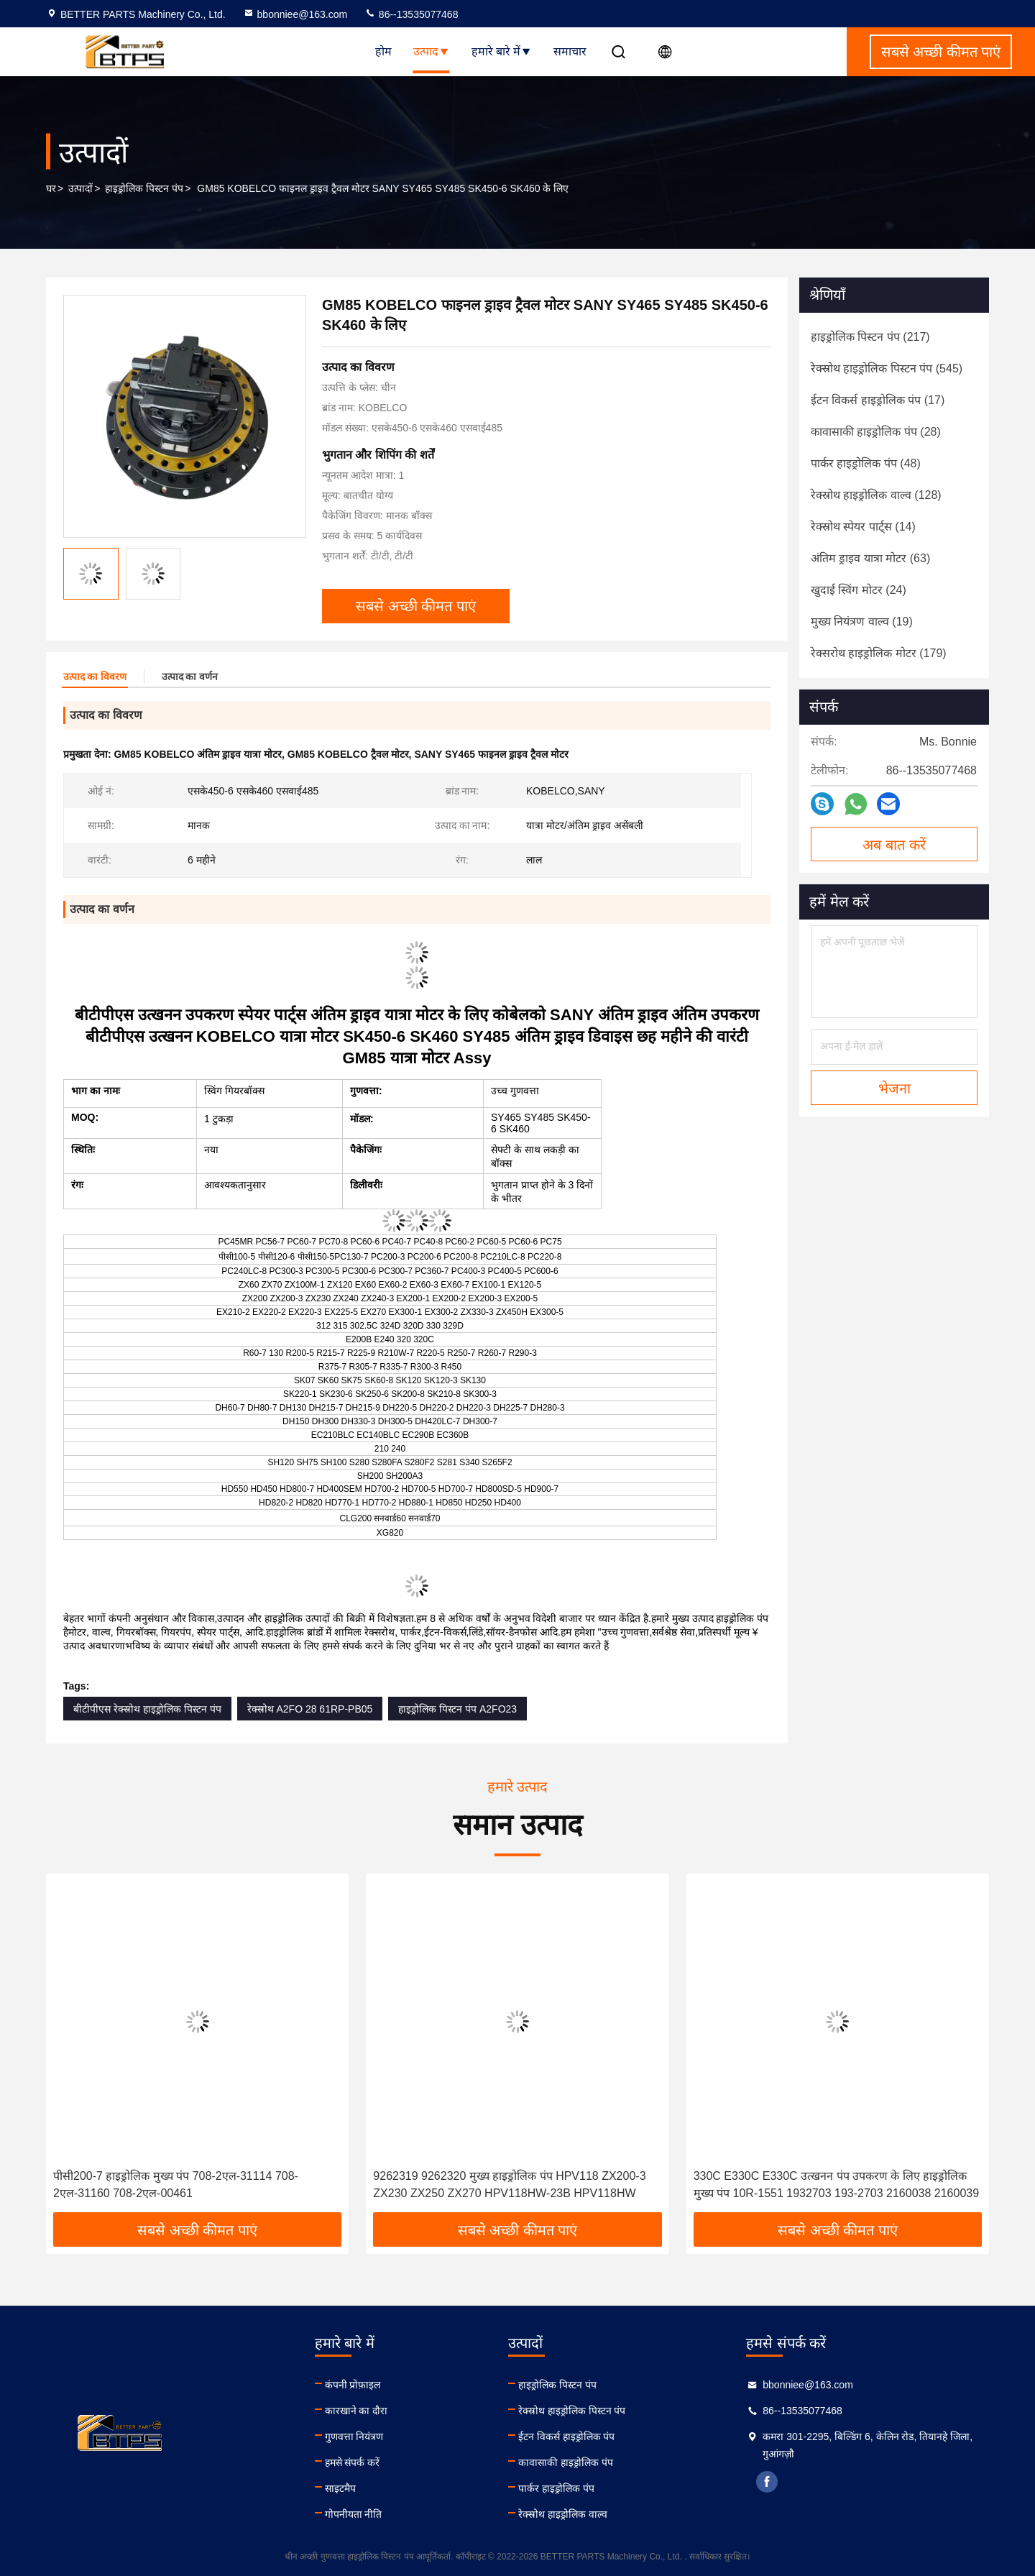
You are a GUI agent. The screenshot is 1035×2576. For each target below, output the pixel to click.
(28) (876, 432)
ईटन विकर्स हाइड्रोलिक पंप (566, 2436)
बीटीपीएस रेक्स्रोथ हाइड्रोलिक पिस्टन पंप (147, 1709)
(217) (870, 337)
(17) (877, 400)
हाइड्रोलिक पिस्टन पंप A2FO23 (457, 1709)
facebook (767, 2482)
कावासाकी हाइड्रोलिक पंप (565, 2462)
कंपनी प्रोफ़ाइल (353, 2385)
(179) (879, 653)
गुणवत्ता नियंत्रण (354, 2436)
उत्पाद (431, 51)
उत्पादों (80, 188)
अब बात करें (893, 845)
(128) (876, 495)
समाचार (569, 51)
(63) (870, 558)
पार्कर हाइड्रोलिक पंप (556, 2488)
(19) (862, 621)
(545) (886, 368)
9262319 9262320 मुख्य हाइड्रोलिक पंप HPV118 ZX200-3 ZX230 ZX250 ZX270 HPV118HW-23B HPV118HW (509, 2184)
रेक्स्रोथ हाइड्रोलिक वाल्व (562, 2514)
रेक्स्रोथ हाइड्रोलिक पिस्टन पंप (572, 2410)
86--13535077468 (411, 14)
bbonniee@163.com (295, 14)
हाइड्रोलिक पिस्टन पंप (144, 188)
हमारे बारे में (502, 51)
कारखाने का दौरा (356, 2410)
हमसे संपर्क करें (352, 2462)
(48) (866, 463)
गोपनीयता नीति (353, 2514)
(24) (858, 590)
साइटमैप (340, 2488)
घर (51, 188)
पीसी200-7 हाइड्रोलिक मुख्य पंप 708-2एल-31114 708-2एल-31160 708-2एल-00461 (175, 2184)
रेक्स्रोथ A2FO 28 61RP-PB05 (310, 1709)
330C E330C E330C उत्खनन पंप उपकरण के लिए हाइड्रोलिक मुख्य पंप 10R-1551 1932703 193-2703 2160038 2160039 (836, 2184)
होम (383, 51)
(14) (863, 527)
